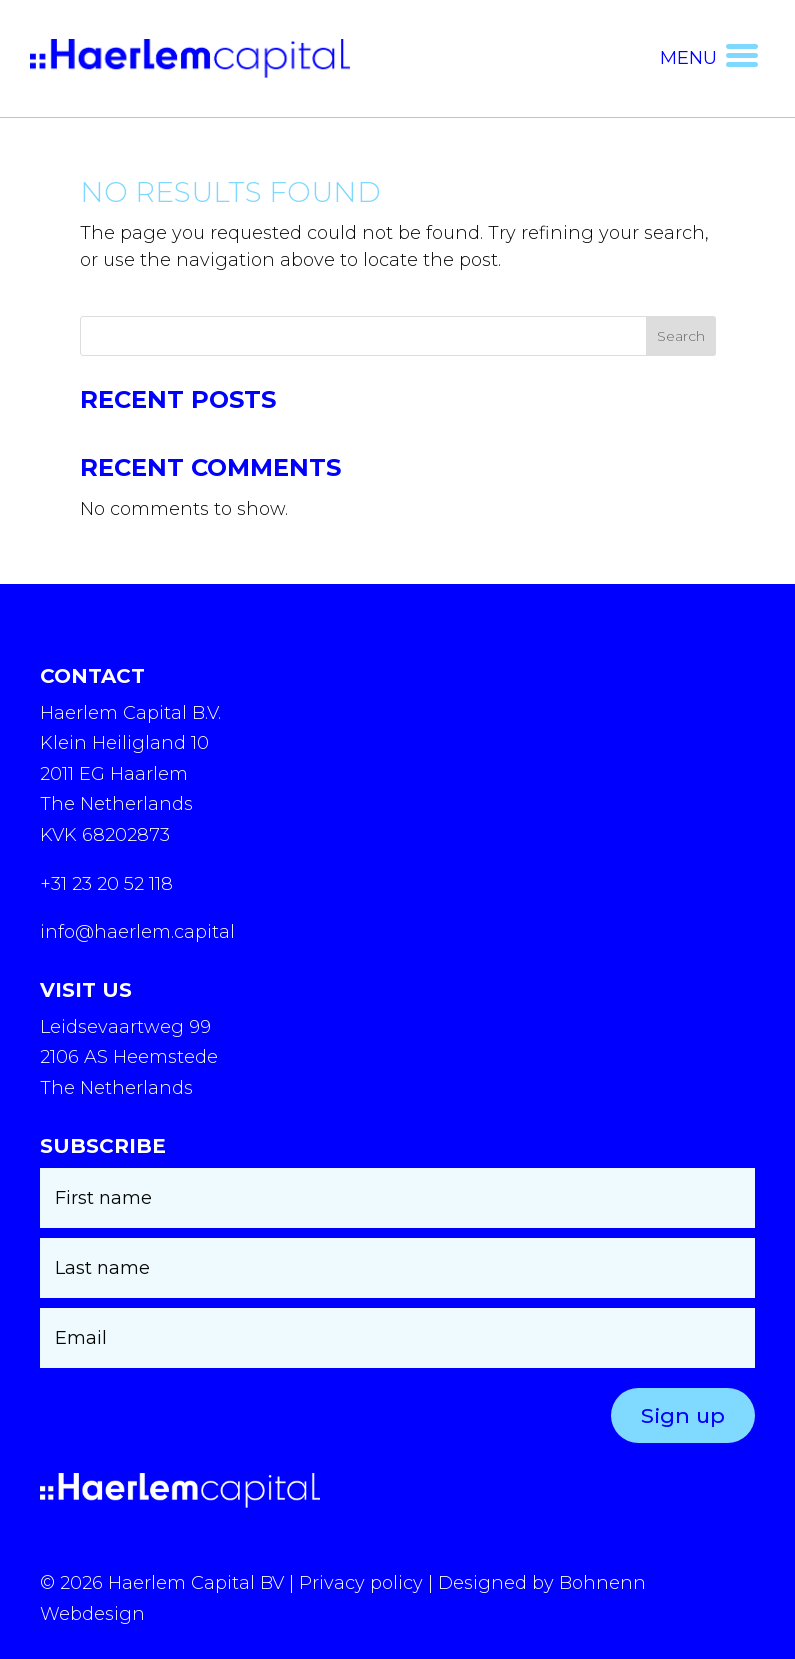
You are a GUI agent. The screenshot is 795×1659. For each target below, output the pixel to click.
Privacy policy (361, 1583)
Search (681, 336)
